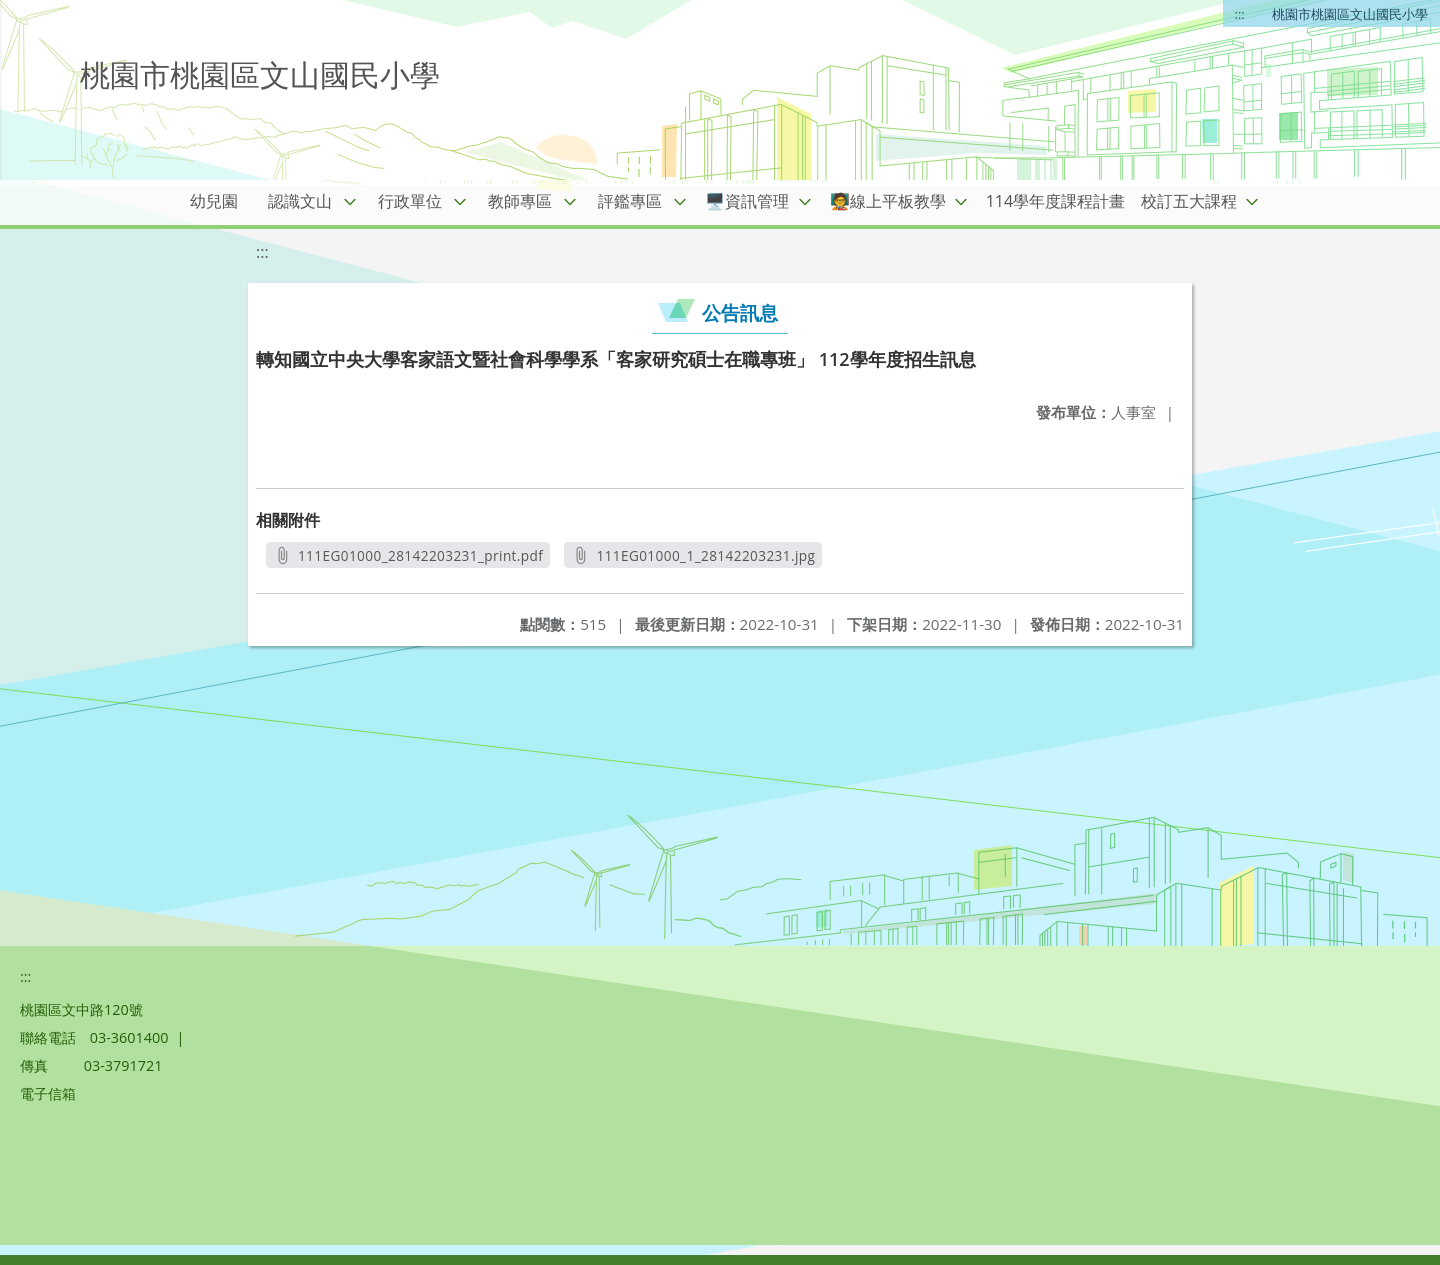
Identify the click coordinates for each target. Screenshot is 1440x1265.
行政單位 (410, 201)
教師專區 (520, 201)
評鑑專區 (630, 201)
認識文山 (300, 201)
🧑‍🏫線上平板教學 (888, 201)
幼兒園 (214, 201)
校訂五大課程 (1189, 201)
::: (1240, 14)
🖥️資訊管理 (747, 201)
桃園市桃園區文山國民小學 (1350, 14)
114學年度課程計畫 (1055, 201)
